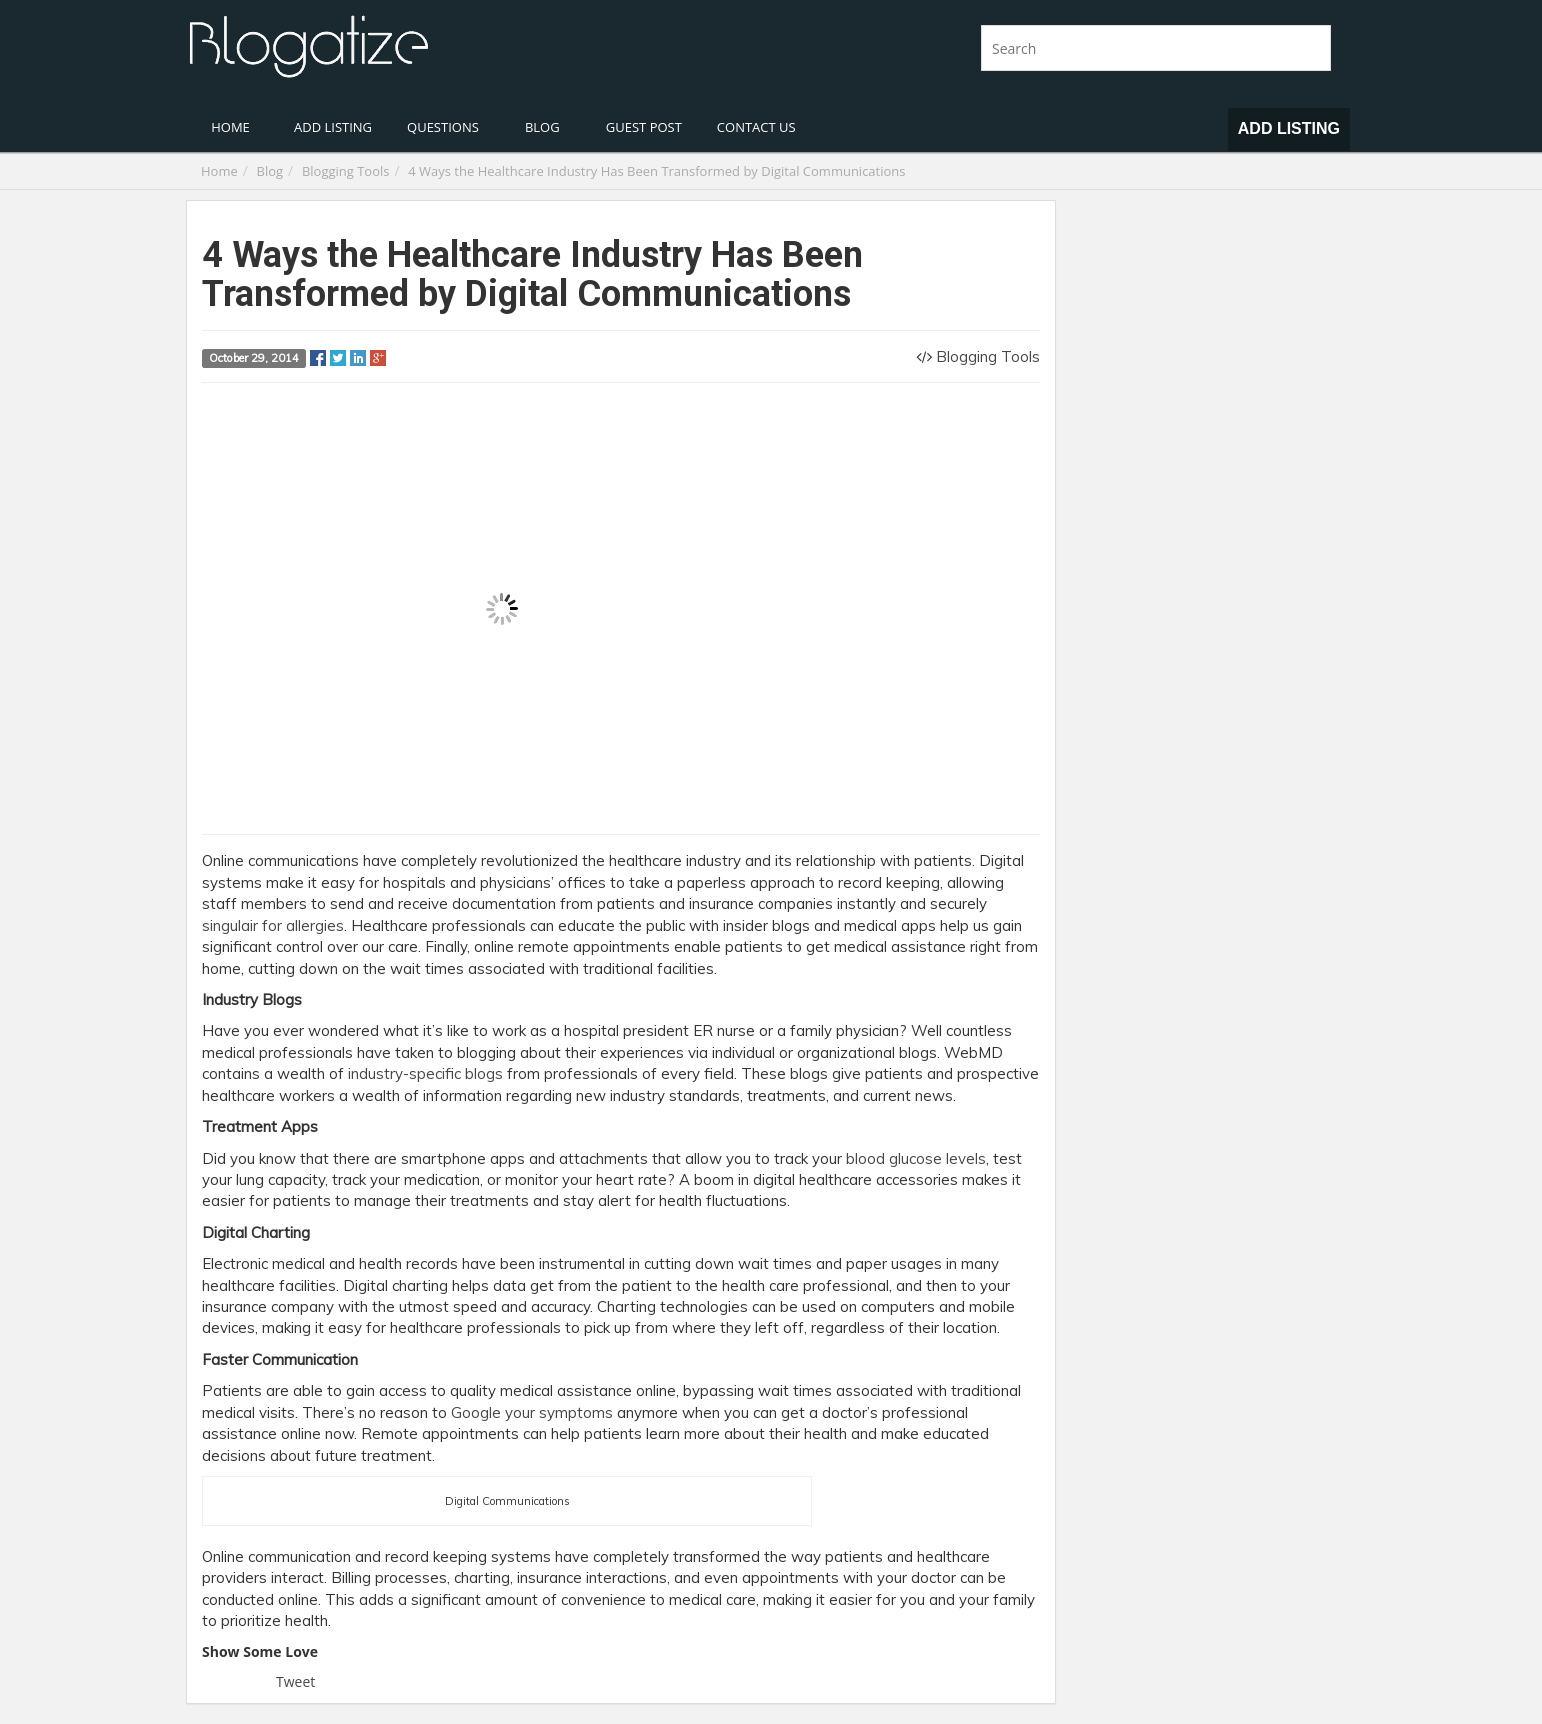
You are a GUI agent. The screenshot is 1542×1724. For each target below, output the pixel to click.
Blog (270, 171)
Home (219, 171)
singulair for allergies (273, 925)
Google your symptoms (532, 1412)
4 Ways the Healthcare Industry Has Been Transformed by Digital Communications (656, 171)
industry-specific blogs (425, 1073)
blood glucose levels (916, 1158)
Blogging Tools (346, 171)
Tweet (295, 1681)
